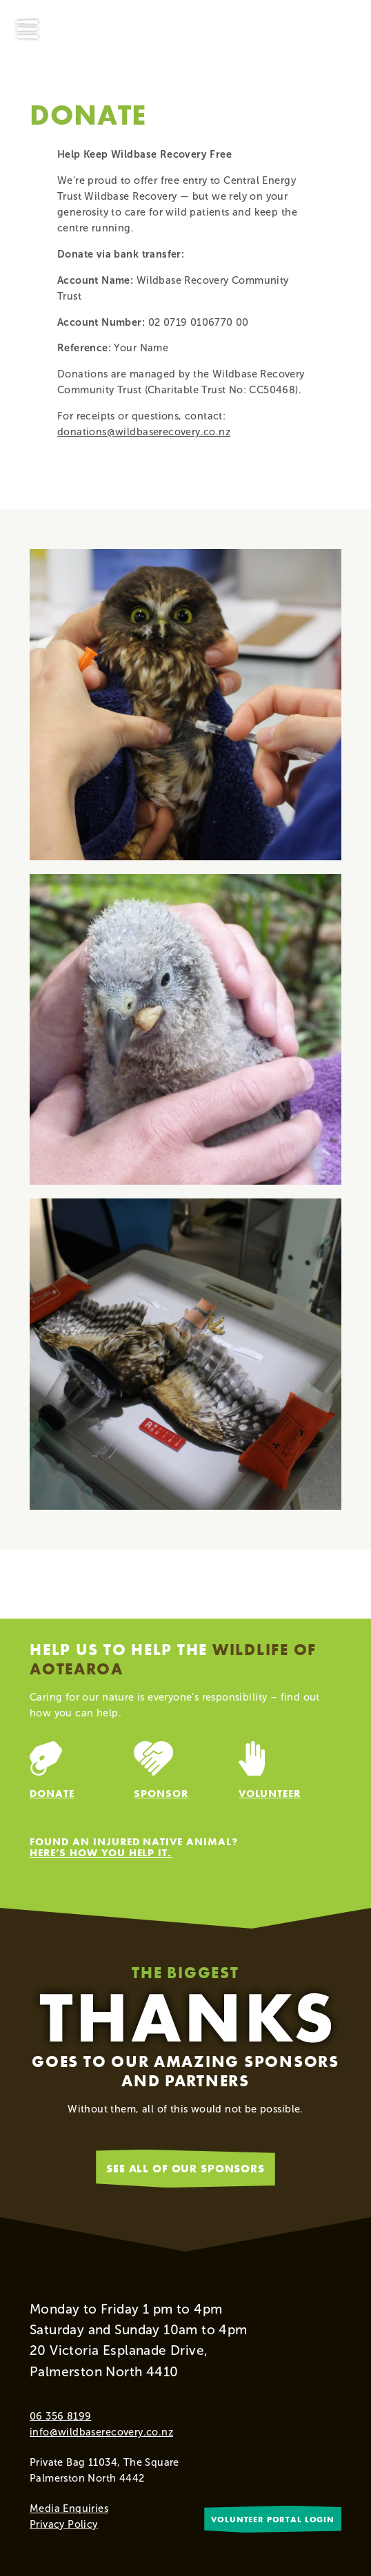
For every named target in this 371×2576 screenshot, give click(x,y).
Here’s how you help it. (101, 1852)
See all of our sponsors (185, 2168)
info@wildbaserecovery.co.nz (101, 2432)
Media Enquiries (69, 2508)
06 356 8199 (60, 2416)
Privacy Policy (64, 2524)
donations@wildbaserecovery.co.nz (143, 431)
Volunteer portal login (272, 2519)
